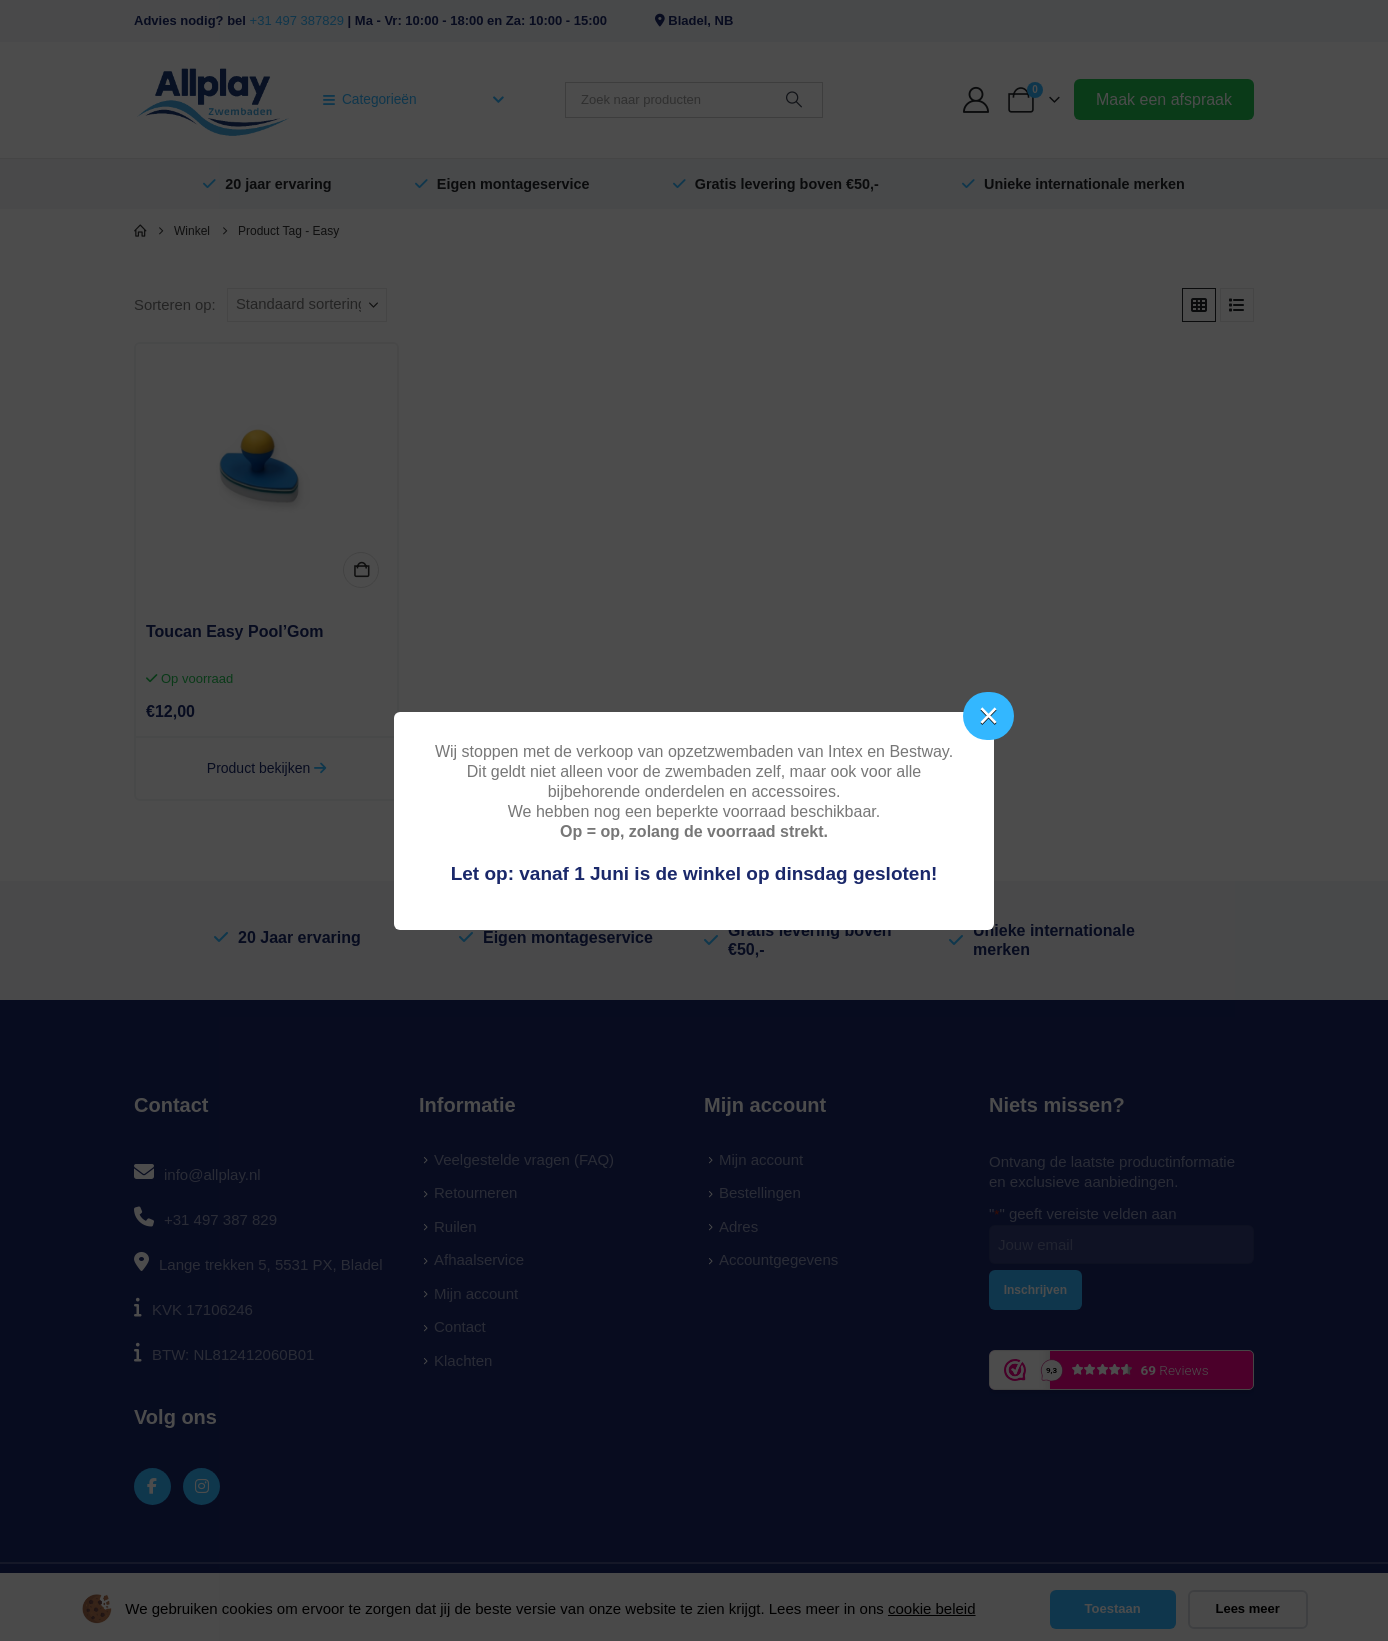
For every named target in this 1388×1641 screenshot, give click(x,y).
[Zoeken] (794, 100)
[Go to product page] (266, 474)
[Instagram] (201, 1486)
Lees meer (1247, 1608)
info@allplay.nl (212, 1174)
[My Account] (976, 100)
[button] (1199, 305)
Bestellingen (760, 1192)
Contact (460, 1326)
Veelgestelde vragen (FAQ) (524, 1159)
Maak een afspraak (1164, 99)
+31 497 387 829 (220, 1219)
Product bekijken (266, 768)
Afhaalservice (479, 1259)
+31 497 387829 (297, 20)
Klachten (463, 1360)
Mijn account (476, 1293)
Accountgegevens (778, 1259)
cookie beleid (932, 1608)
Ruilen (455, 1226)
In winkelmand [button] (361, 570)
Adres (738, 1226)
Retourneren (475, 1192)
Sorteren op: (175, 305)
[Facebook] (152, 1486)
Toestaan (1113, 1608)
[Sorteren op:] (307, 305)
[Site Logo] (212, 100)
